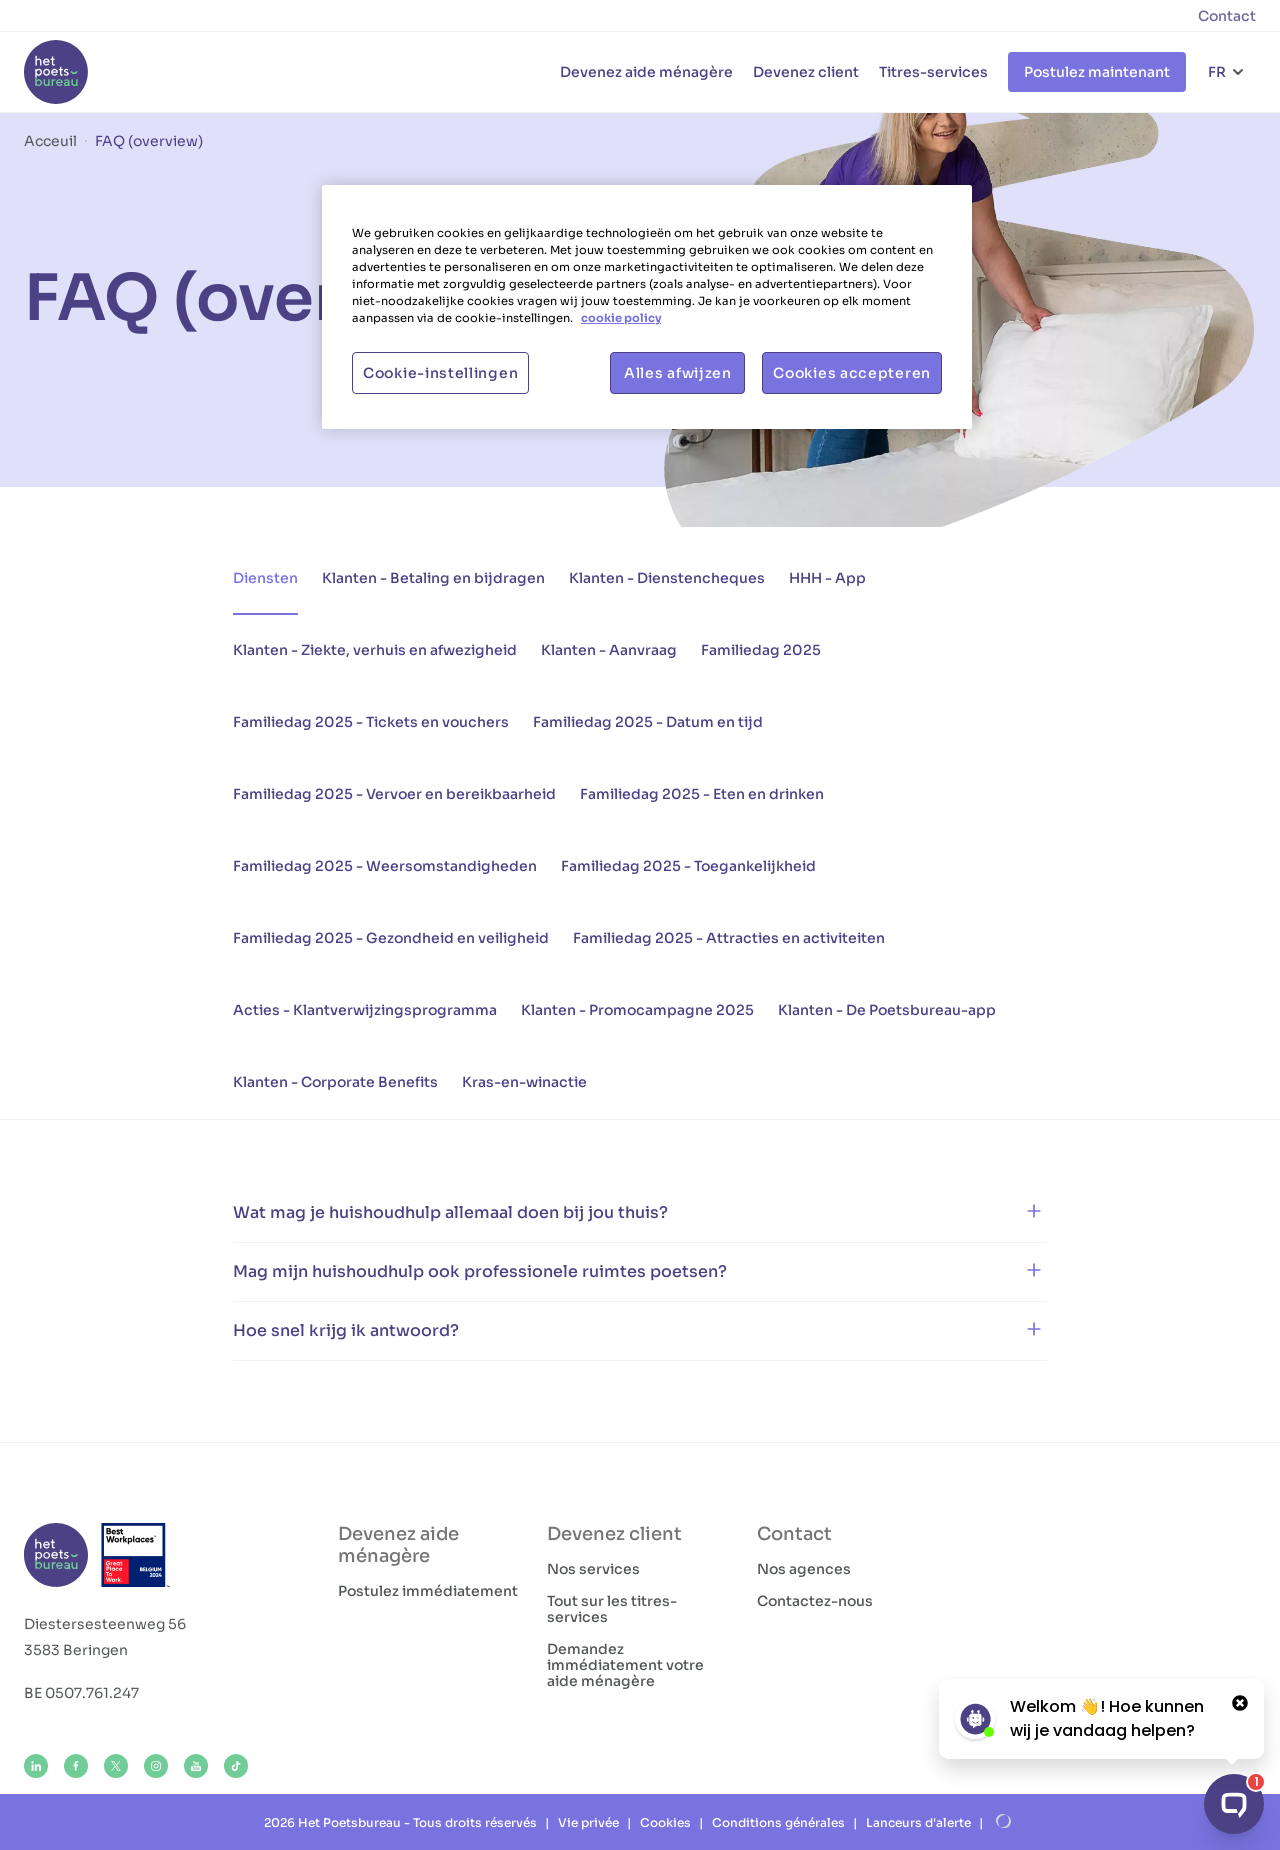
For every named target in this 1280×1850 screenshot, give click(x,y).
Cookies (665, 1822)
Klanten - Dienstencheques (667, 578)
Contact (1227, 16)
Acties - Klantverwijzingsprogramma (365, 1010)
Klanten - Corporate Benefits (335, 1082)
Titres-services (933, 72)
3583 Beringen (76, 1650)
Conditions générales (778, 1822)
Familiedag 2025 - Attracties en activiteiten (729, 938)
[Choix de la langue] (1227, 72)
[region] (647, 307)
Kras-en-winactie (524, 1082)
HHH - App (827, 578)
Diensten (265, 578)
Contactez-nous (815, 1601)
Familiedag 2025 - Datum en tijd (648, 722)
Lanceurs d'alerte (918, 1822)
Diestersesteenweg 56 (105, 1624)
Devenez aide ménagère (646, 72)
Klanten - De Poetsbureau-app (887, 1010)
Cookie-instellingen (440, 373)
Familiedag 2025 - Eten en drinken (702, 794)
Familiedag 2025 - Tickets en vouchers (371, 722)
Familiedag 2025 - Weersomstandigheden (385, 866)
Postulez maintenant (1097, 72)
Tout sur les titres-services (612, 1609)
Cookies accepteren (852, 373)
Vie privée (588, 1822)
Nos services (593, 1569)
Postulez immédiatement (428, 1591)
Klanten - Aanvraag (609, 650)
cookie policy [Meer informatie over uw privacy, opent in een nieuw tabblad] (621, 318)
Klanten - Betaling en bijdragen (433, 578)
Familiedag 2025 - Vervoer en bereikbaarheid (394, 794)
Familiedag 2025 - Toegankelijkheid (688, 866)
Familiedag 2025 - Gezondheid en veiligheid (391, 938)
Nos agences (804, 1569)
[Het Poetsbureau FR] (56, 72)
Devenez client (806, 72)
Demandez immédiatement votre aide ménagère (625, 1665)
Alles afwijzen (678, 373)
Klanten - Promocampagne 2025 (637, 1010)
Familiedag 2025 (761, 650)
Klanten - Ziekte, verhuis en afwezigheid (375, 650)
